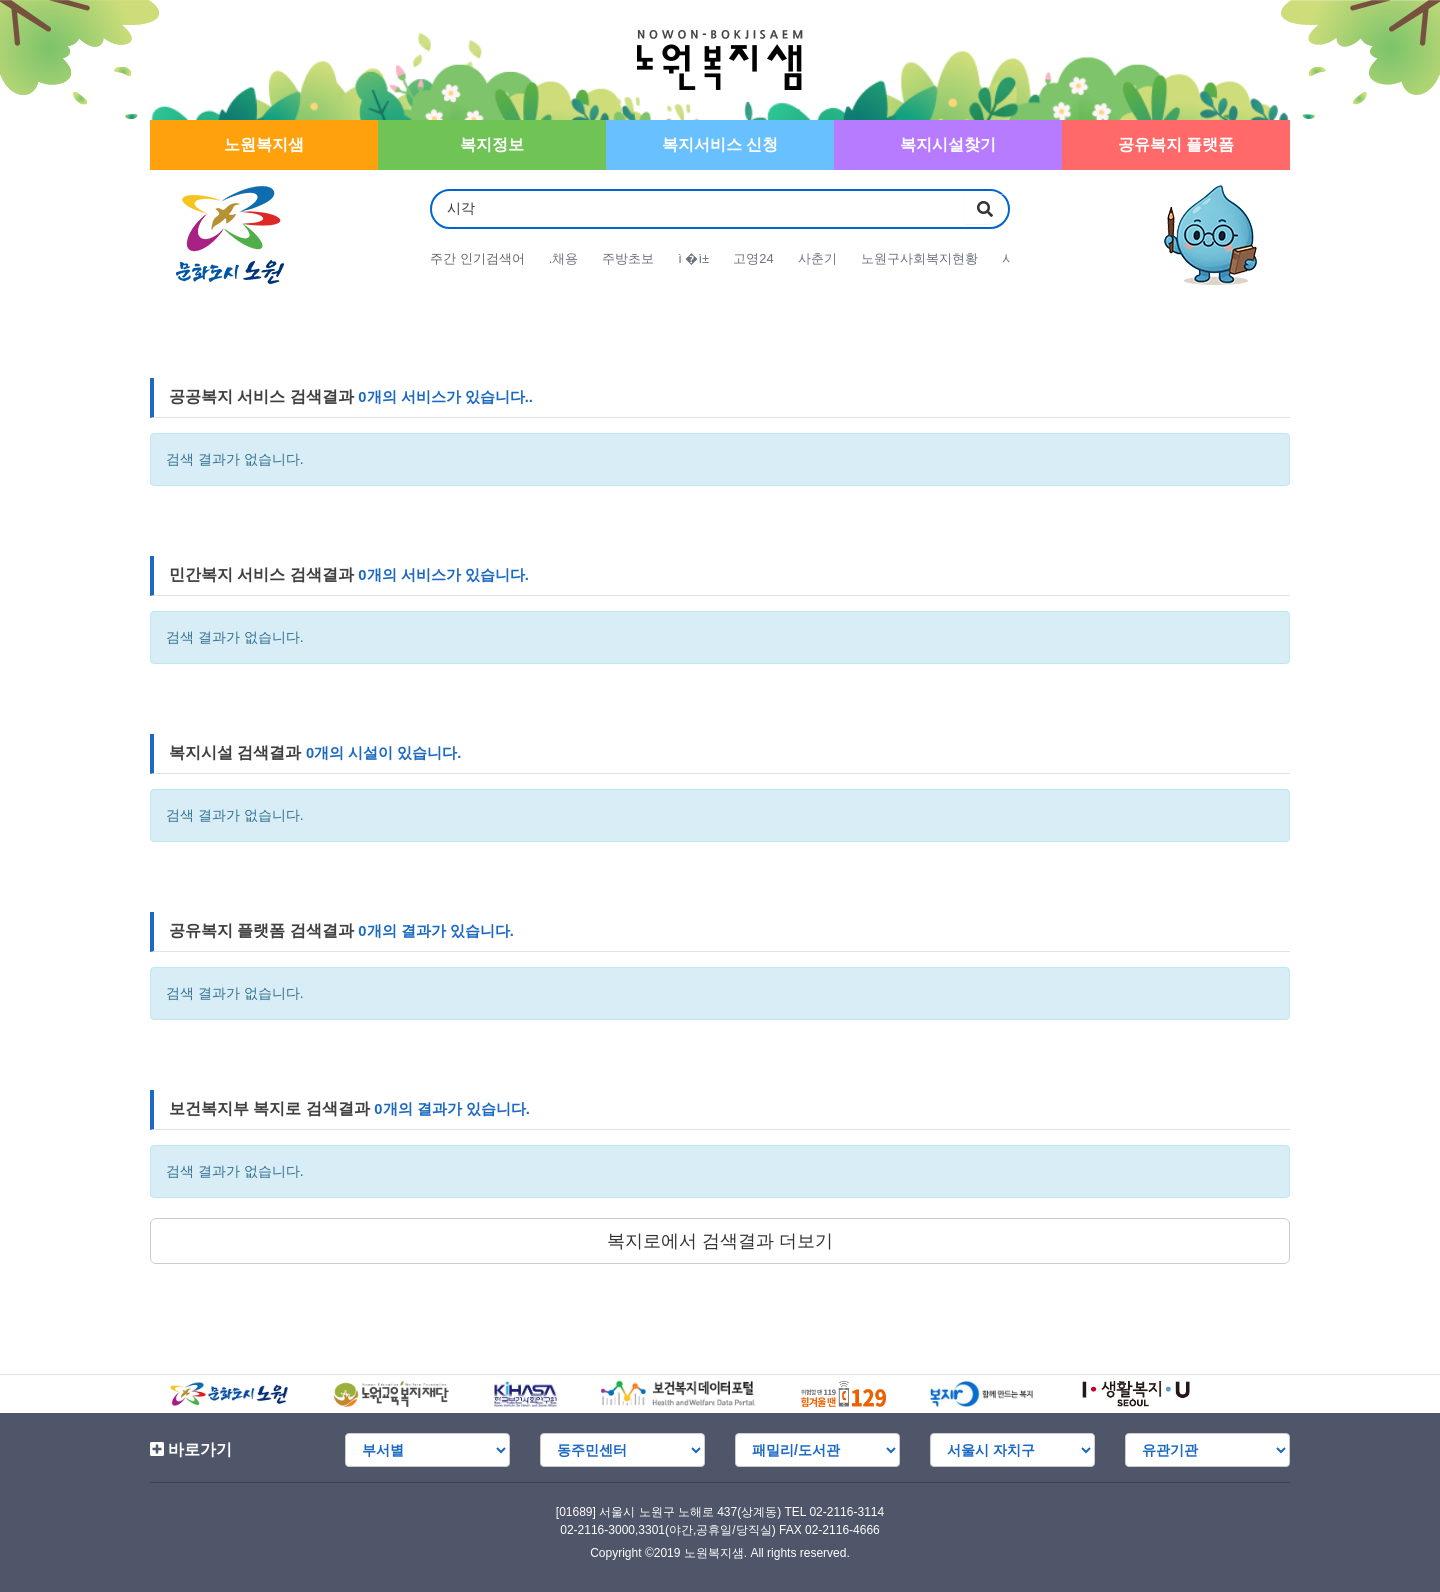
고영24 (753, 258)
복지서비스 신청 (720, 144)
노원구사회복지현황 (919, 258)
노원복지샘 (264, 144)
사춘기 (817, 258)
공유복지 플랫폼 (1176, 144)
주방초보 (628, 258)
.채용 (564, 258)
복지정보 (492, 144)
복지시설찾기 (948, 144)
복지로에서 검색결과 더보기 (720, 1241)
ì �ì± (693, 258)
